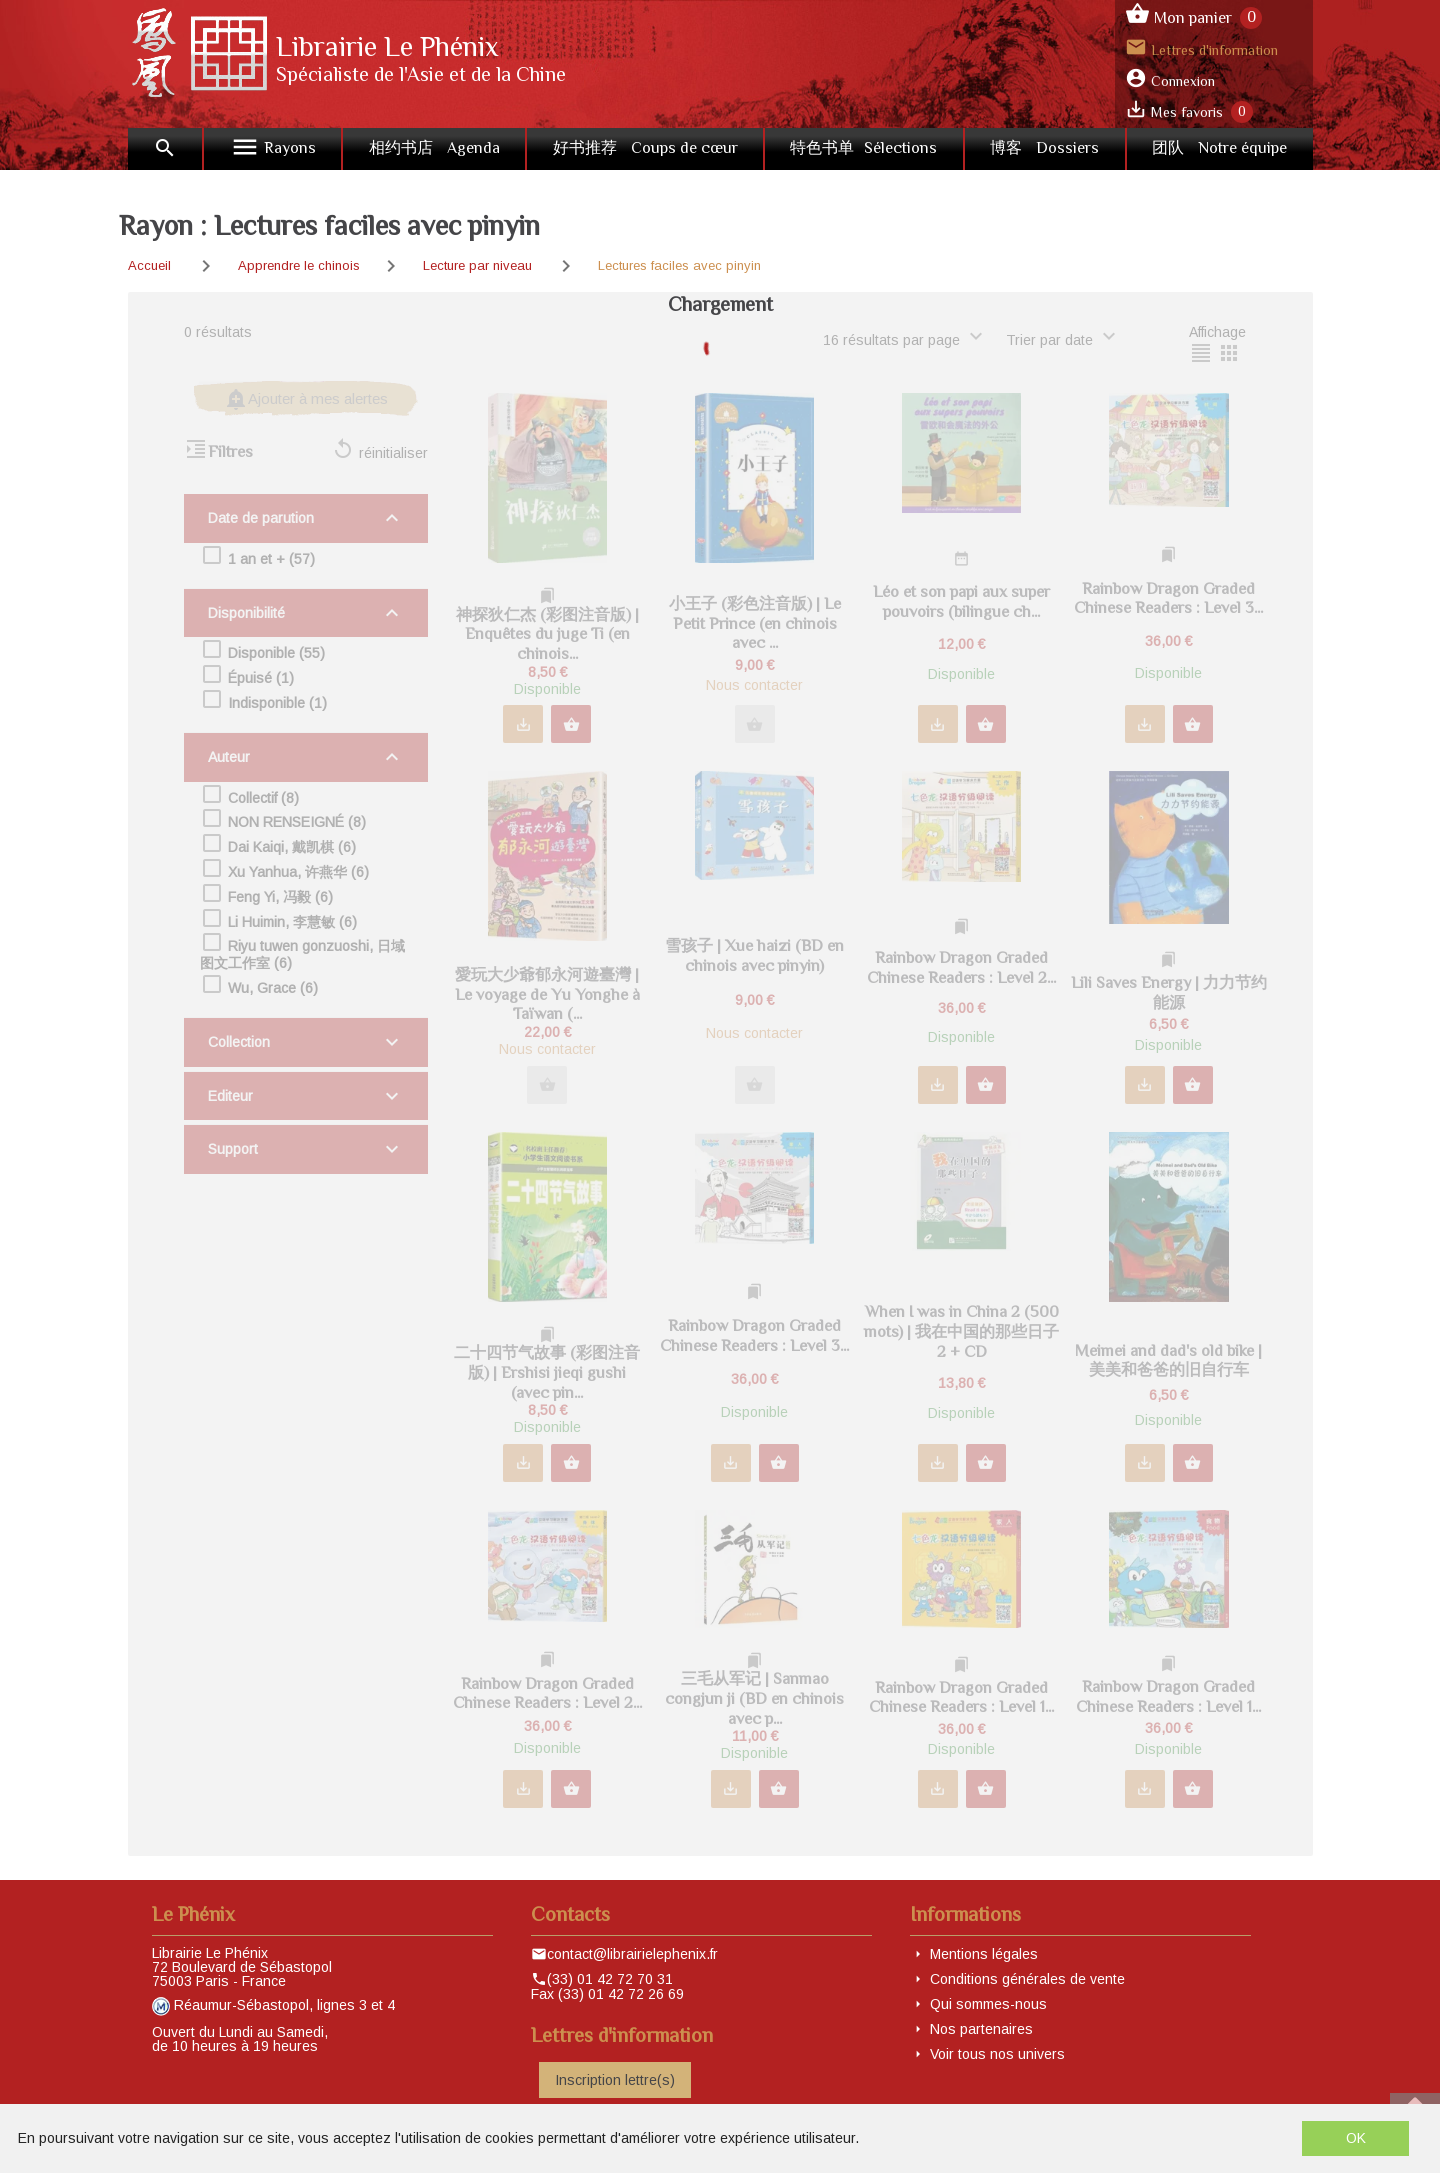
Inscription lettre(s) (615, 2080)
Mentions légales (984, 1954)
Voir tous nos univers (997, 2054)
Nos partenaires (981, 2029)
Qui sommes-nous (988, 2004)
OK (1356, 2138)
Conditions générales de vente (1027, 1979)
